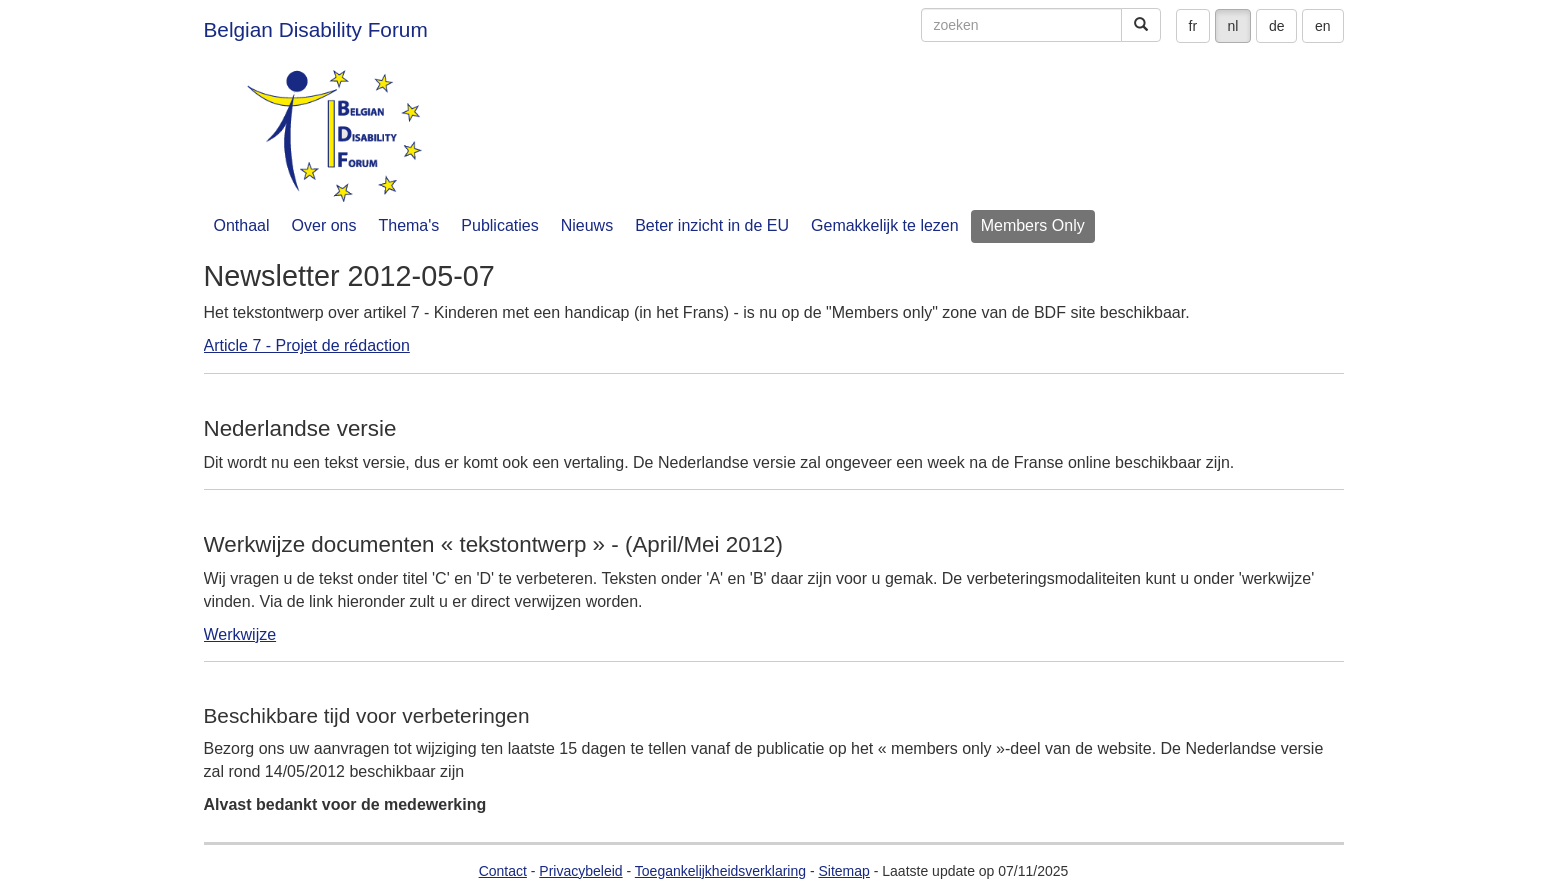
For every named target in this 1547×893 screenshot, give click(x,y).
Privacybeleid (580, 871)
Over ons (324, 225)
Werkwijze (240, 634)
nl (1233, 26)
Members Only (1033, 225)
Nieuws (587, 225)
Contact (503, 871)
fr (1193, 26)
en (1323, 26)
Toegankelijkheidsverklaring (720, 871)
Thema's (408, 225)
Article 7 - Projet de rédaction (307, 345)
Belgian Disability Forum (316, 29)
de (1277, 26)
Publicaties (499, 225)
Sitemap (843, 871)
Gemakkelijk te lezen (885, 225)
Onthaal (242, 225)
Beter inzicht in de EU (712, 225)
